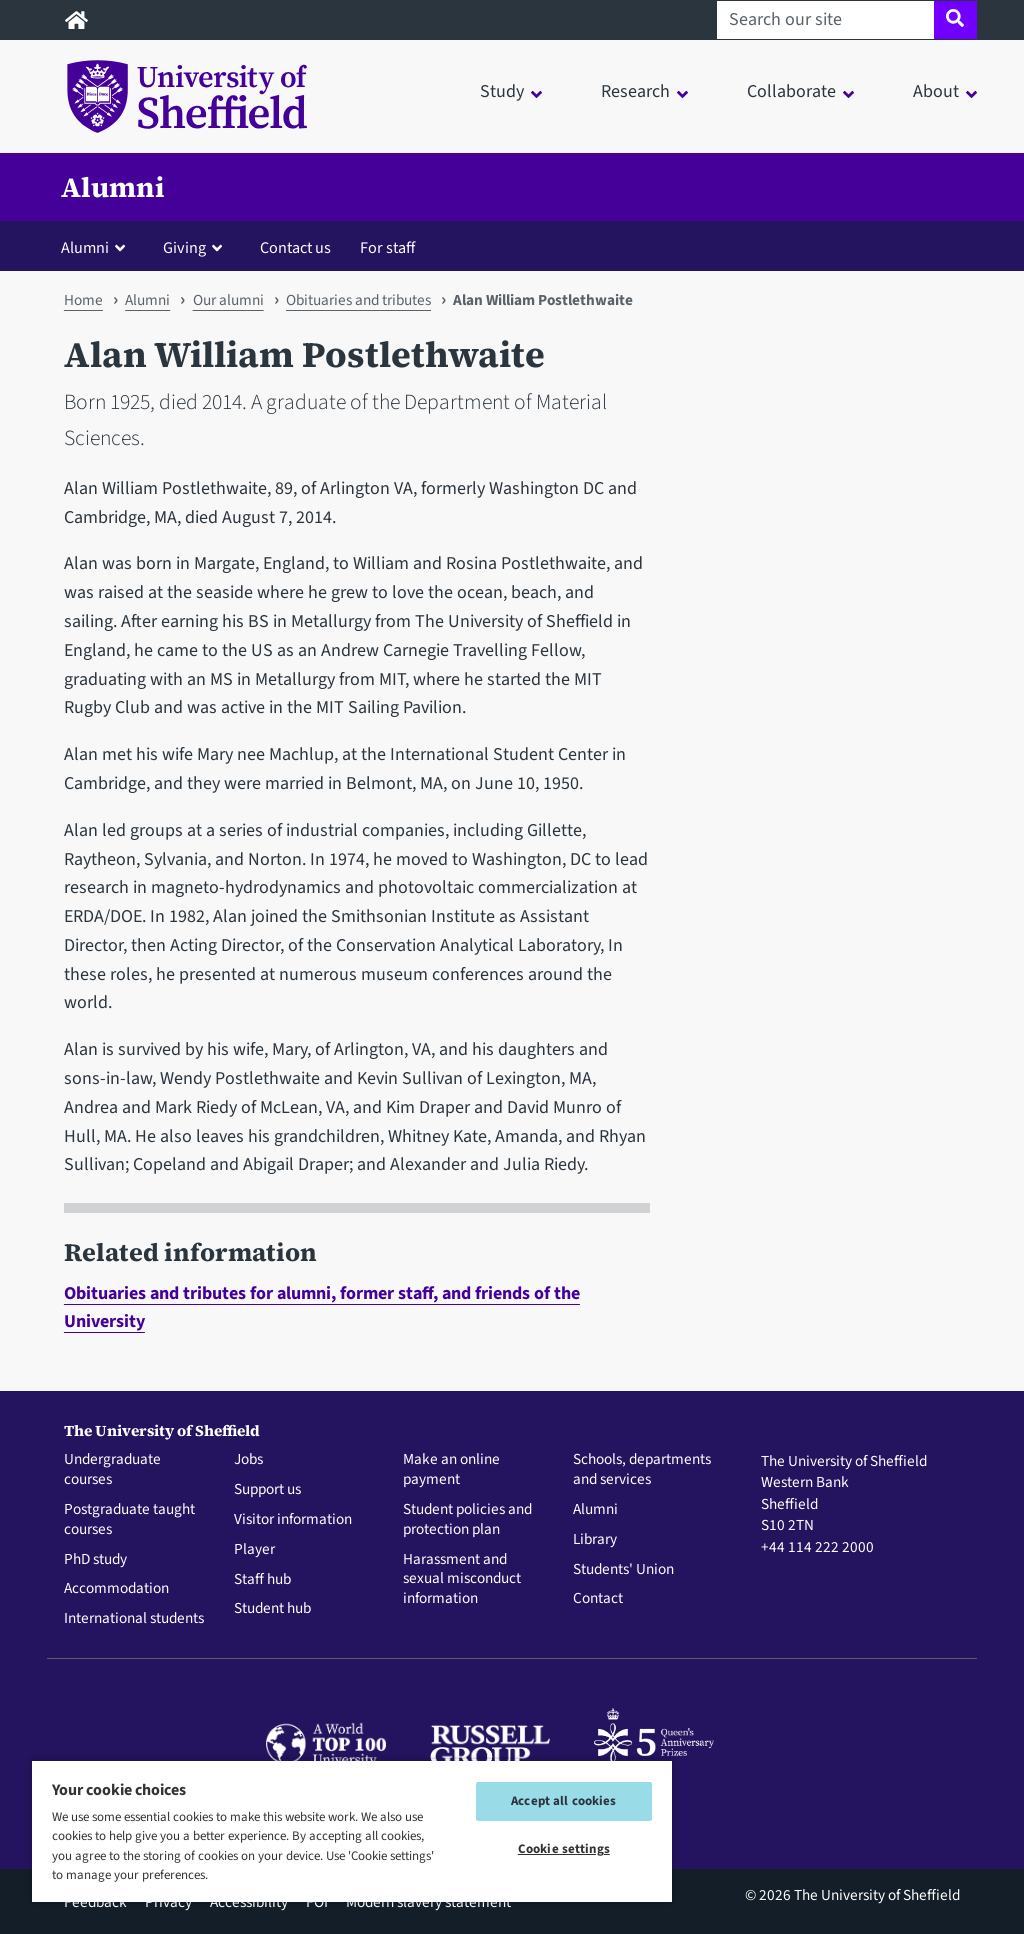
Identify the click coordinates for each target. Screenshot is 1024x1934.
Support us (267, 1490)
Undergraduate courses (112, 1470)
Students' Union (623, 1570)
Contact (598, 1599)
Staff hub (262, 1580)
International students (134, 1619)
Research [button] (635, 91)
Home (83, 300)
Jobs (248, 1460)
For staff (387, 247)
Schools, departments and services (642, 1470)
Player (254, 1550)
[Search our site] (825, 20)
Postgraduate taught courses (129, 1520)
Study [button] (502, 91)
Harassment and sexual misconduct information (462, 1579)
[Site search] (955, 20)
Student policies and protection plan (467, 1520)
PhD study (95, 1560)
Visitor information (293, 1520)
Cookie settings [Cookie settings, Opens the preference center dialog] (564, 1849)
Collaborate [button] (791, 91)
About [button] (936, 91)
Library (595, 1540)
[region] (352, 1830)
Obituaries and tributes (358, 300)
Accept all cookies (563, 1801)
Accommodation (116, 1589)
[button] (97, 247)
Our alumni (228, 300)
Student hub (272, 1609)
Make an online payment (451, 1470)
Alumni (113, 187)
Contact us (295, 247)
